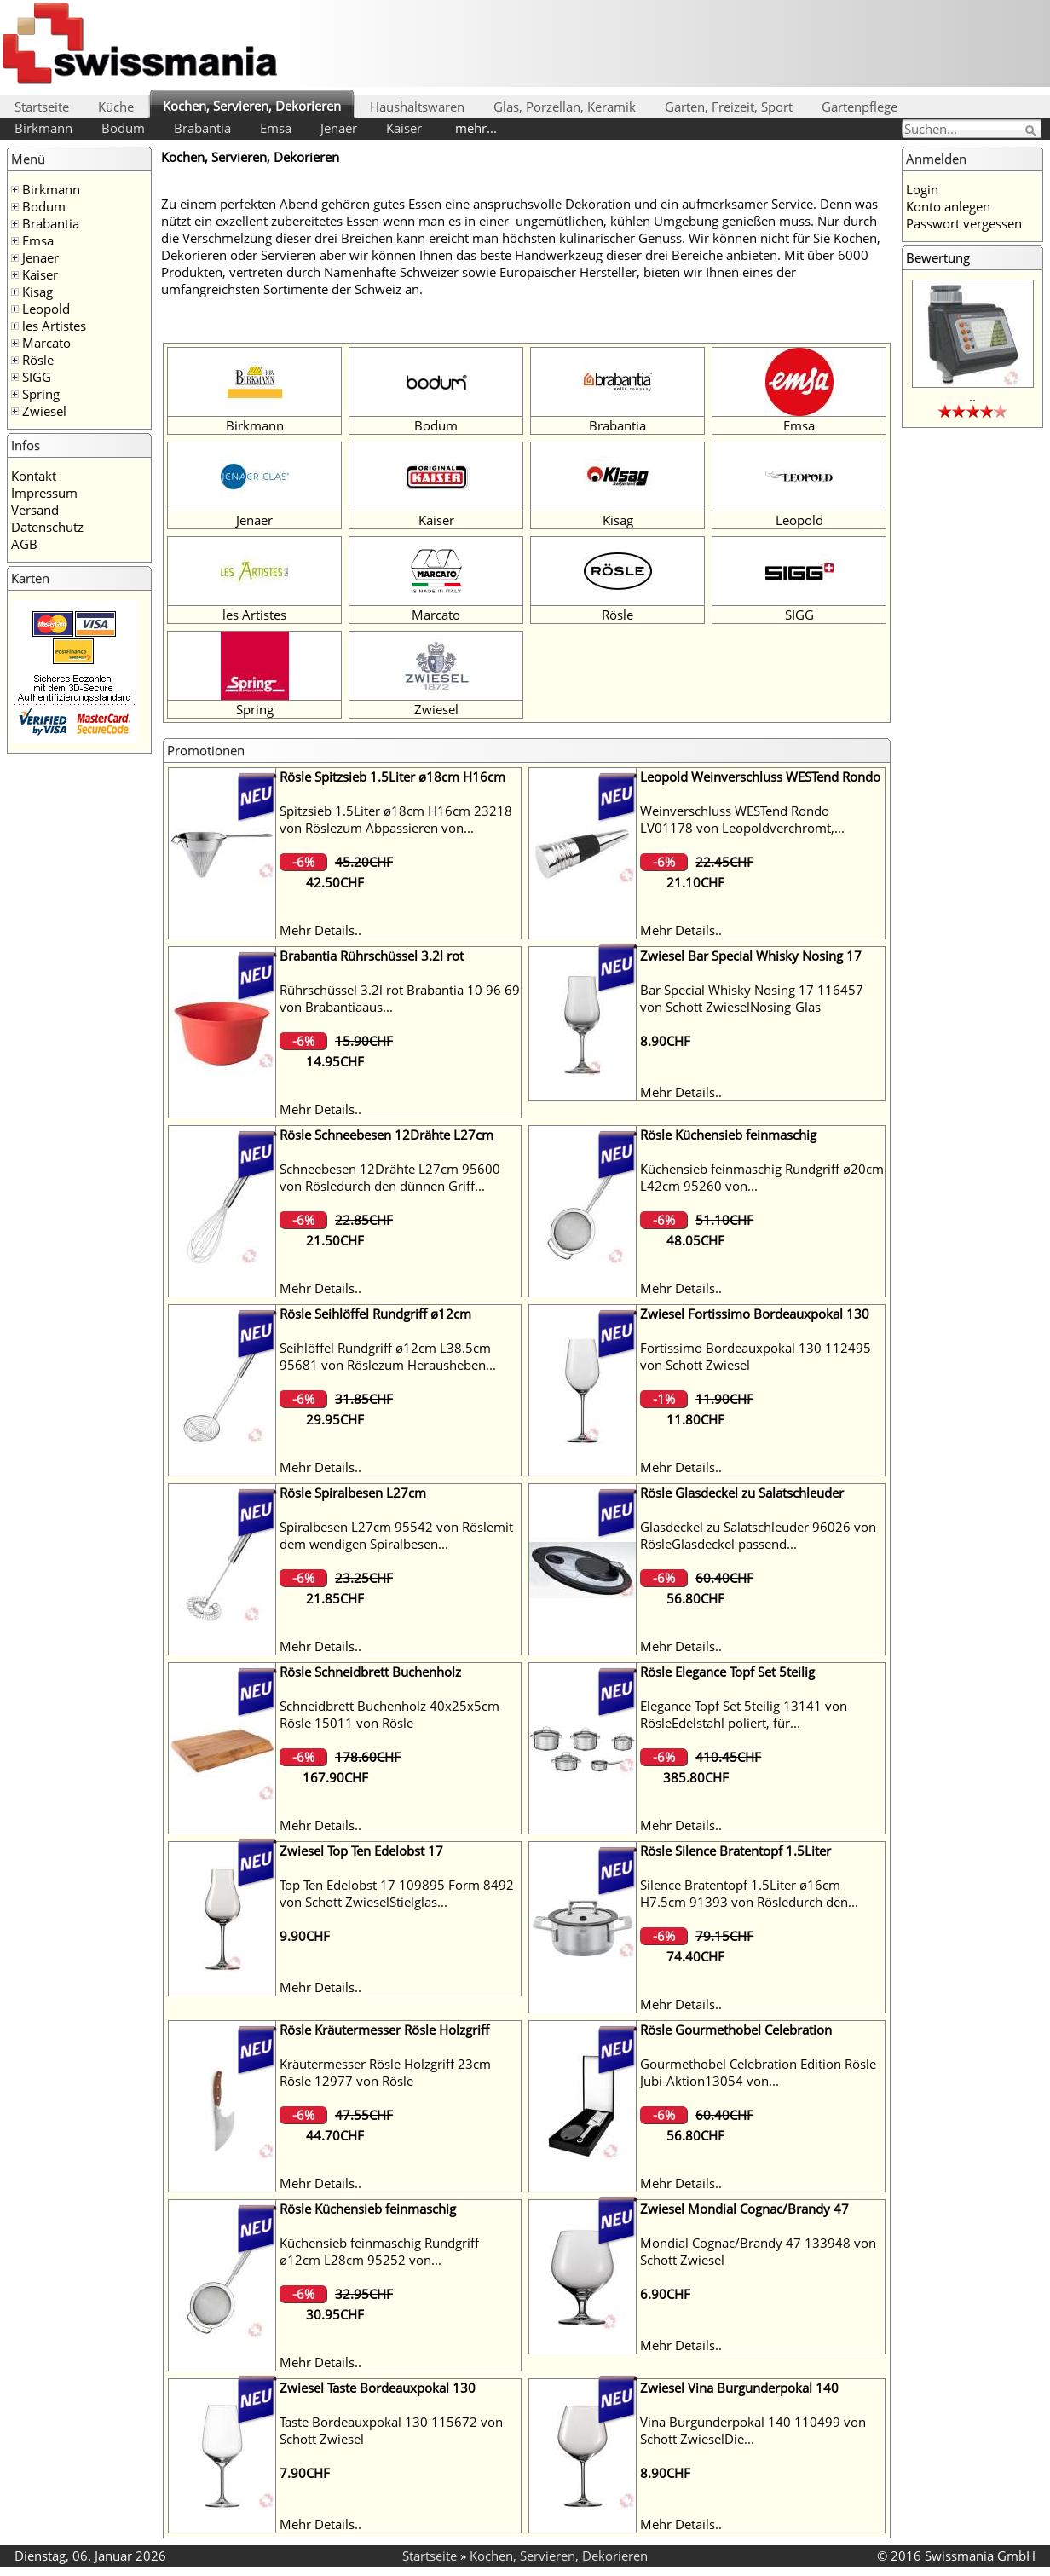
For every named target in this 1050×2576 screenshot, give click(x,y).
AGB (24, 543)
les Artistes (54, 325)
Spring (41, 393)
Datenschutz (47, 526)
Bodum (123, 127)
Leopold (46, 308)
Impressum (44, 492)
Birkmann (43, 127)
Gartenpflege (859, 106)
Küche (116, 106)
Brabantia (202, 127)
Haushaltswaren (417, 106)
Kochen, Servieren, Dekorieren (252, 105)
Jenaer (338, 127)
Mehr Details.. (320, 930)
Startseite (41, 106)
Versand (35, 509)
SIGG (36, 376)
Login (922, 189)
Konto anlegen (948, 206)
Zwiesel (44, 410)
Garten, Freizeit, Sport (729, 106)
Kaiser (404, 127)
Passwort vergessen (964, 223)
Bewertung (938, 257)
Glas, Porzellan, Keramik (564, 106)
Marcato (46, 342)
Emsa (275, 127)
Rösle (38, 359)
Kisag (37, 291)
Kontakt (33, 475)
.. (972, 396)
